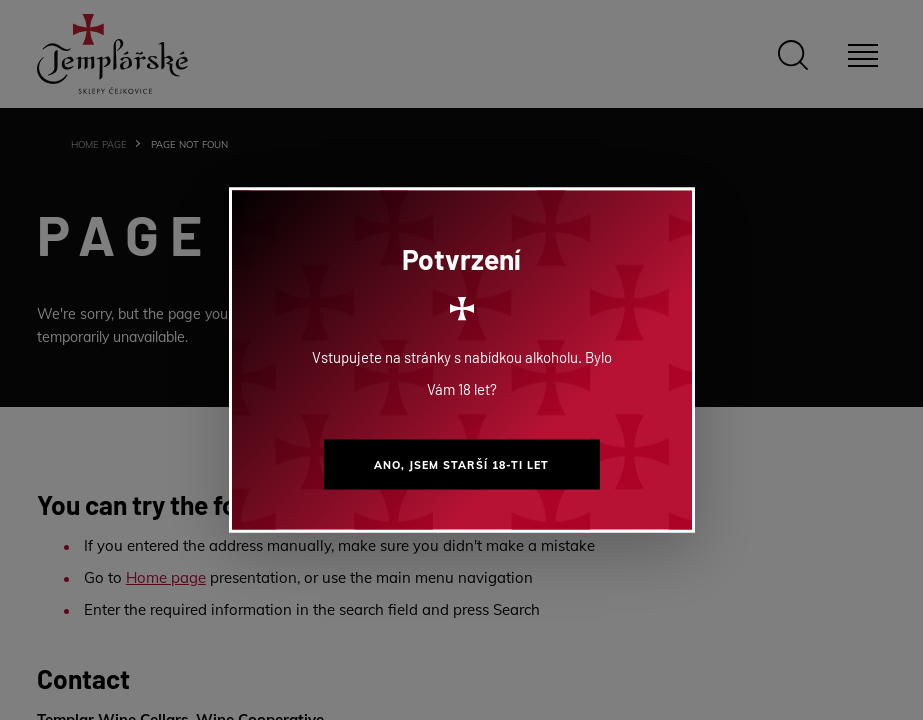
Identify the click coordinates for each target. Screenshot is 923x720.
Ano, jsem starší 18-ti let (461, 465)
